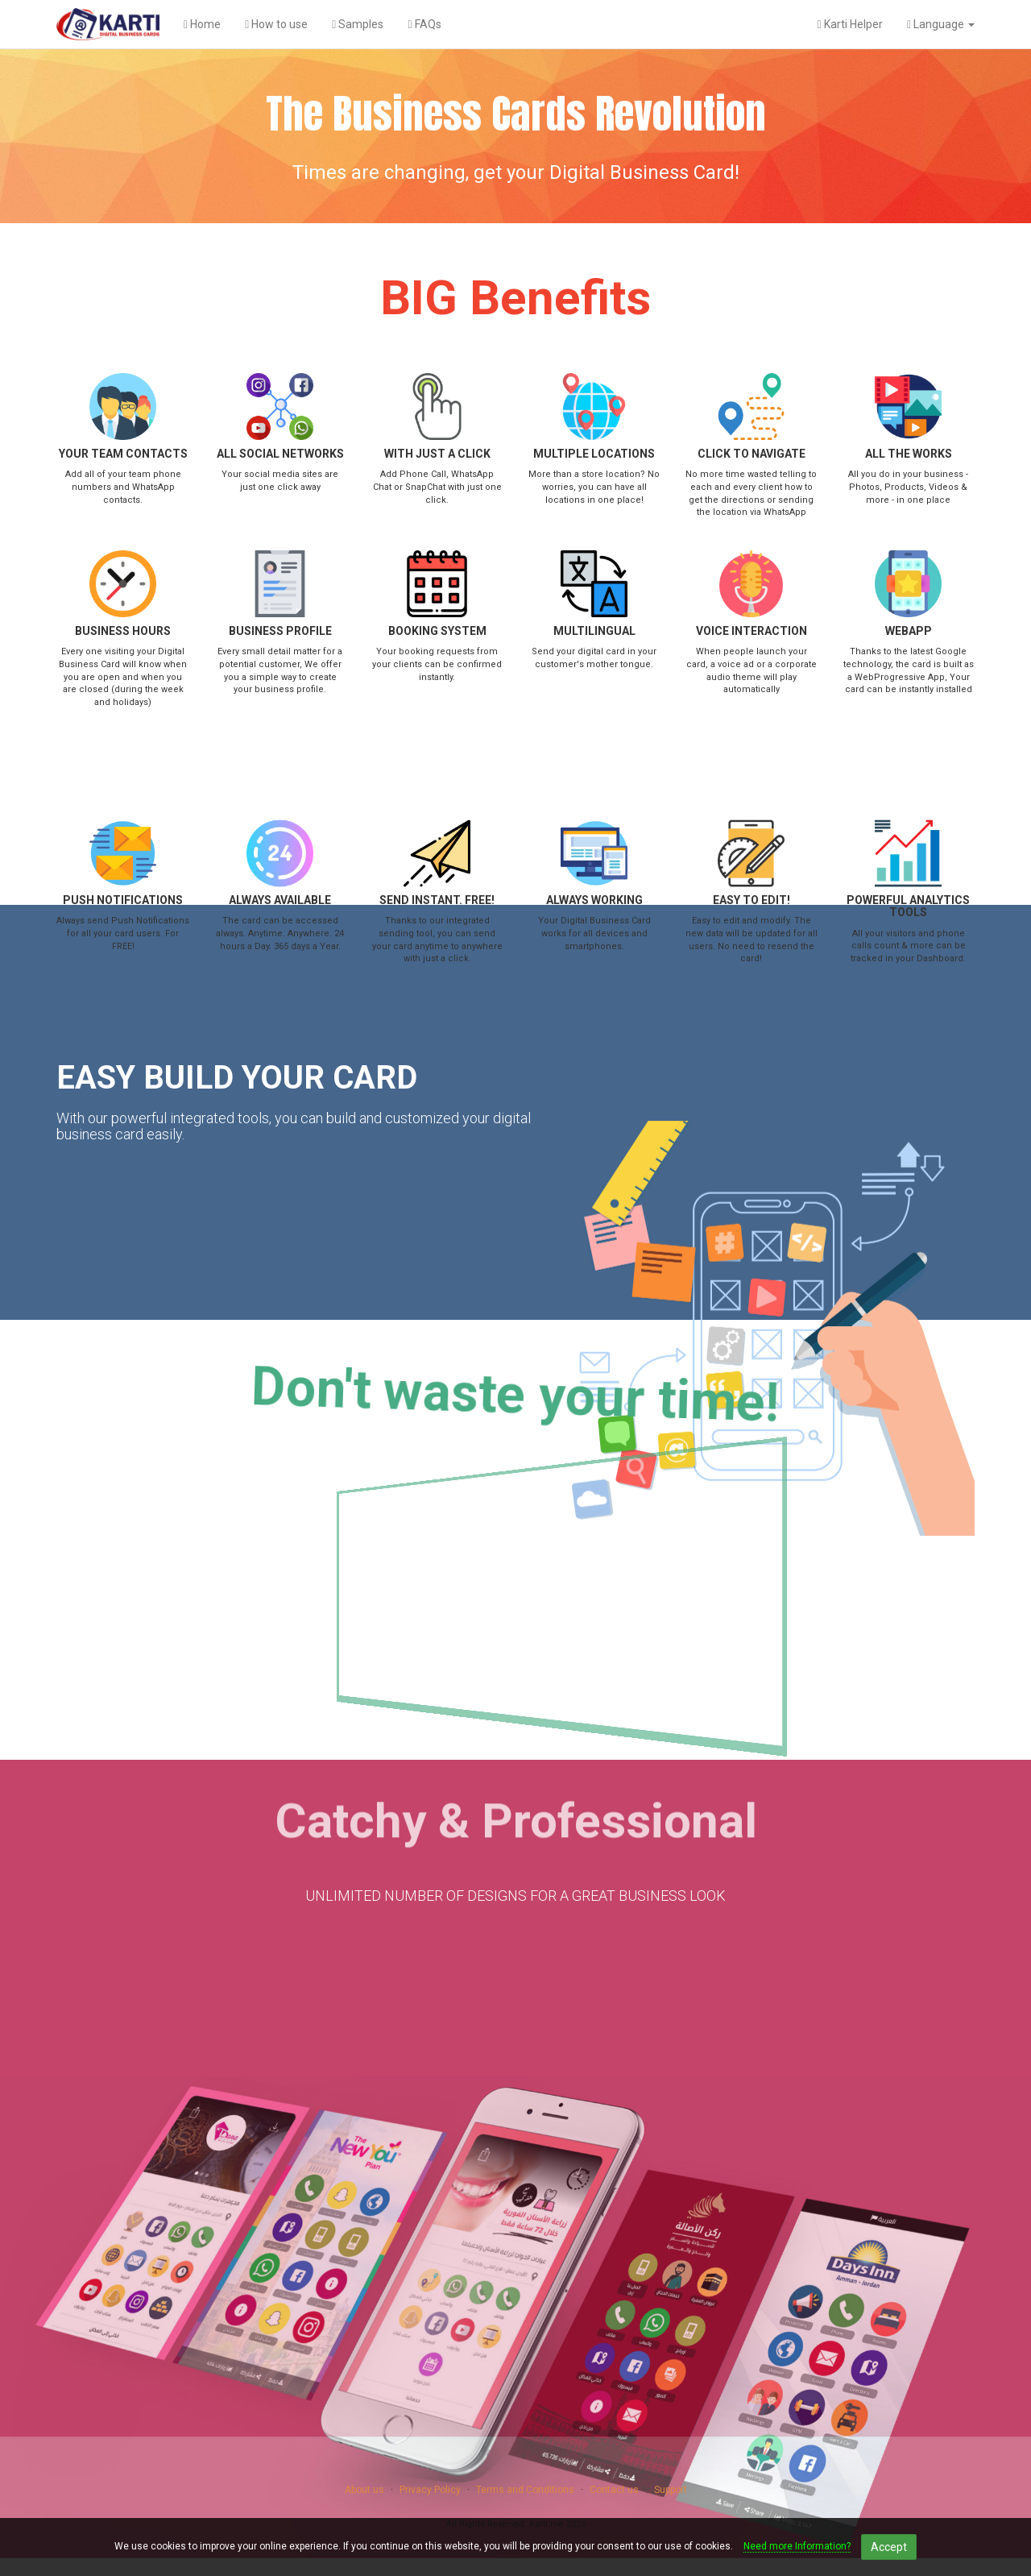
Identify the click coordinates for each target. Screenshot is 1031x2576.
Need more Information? (797, 2546)
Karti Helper (850, 24)
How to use (276, 24)
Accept (889, 2547)
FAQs (424, 24)
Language (941, 24)
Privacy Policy (430, 2489)
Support (670, 2489)
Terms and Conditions (525, 2489)
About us (364, 2489)
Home (202, 24)
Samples (357, 24)
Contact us (614, 2489)
